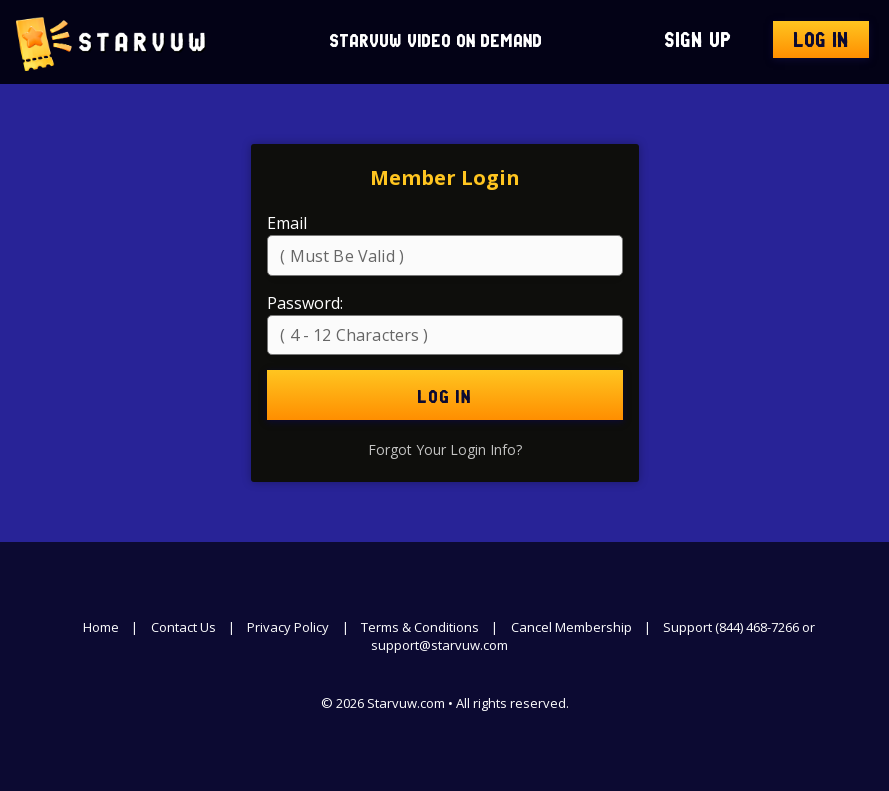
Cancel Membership (571, 627)
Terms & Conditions (420, 627)
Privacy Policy (288, 627)
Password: (305, 303)
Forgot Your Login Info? (445, 449)
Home (101, 627)
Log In (821, 42)
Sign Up (697, 42)
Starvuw (111, 42)
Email (287, 223)
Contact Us (183, 627)
